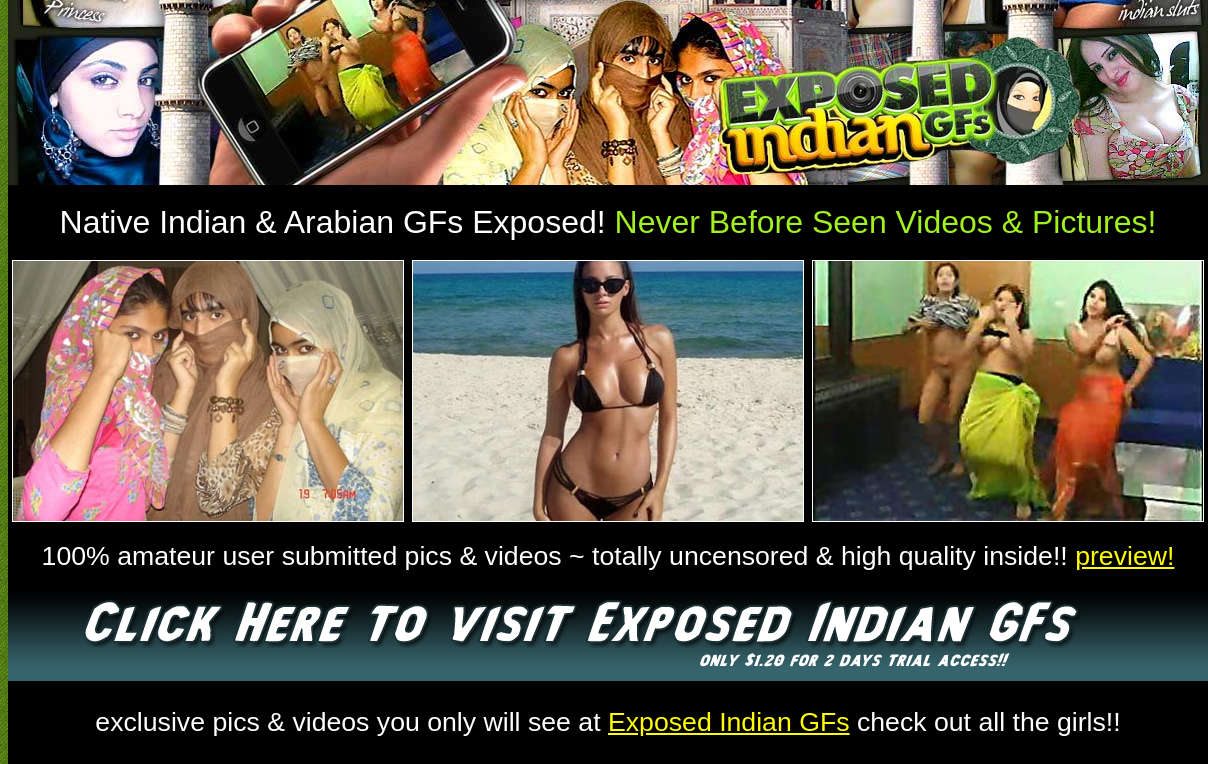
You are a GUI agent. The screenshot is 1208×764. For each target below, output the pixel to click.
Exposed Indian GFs (729, 722)
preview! (1124, 556)
